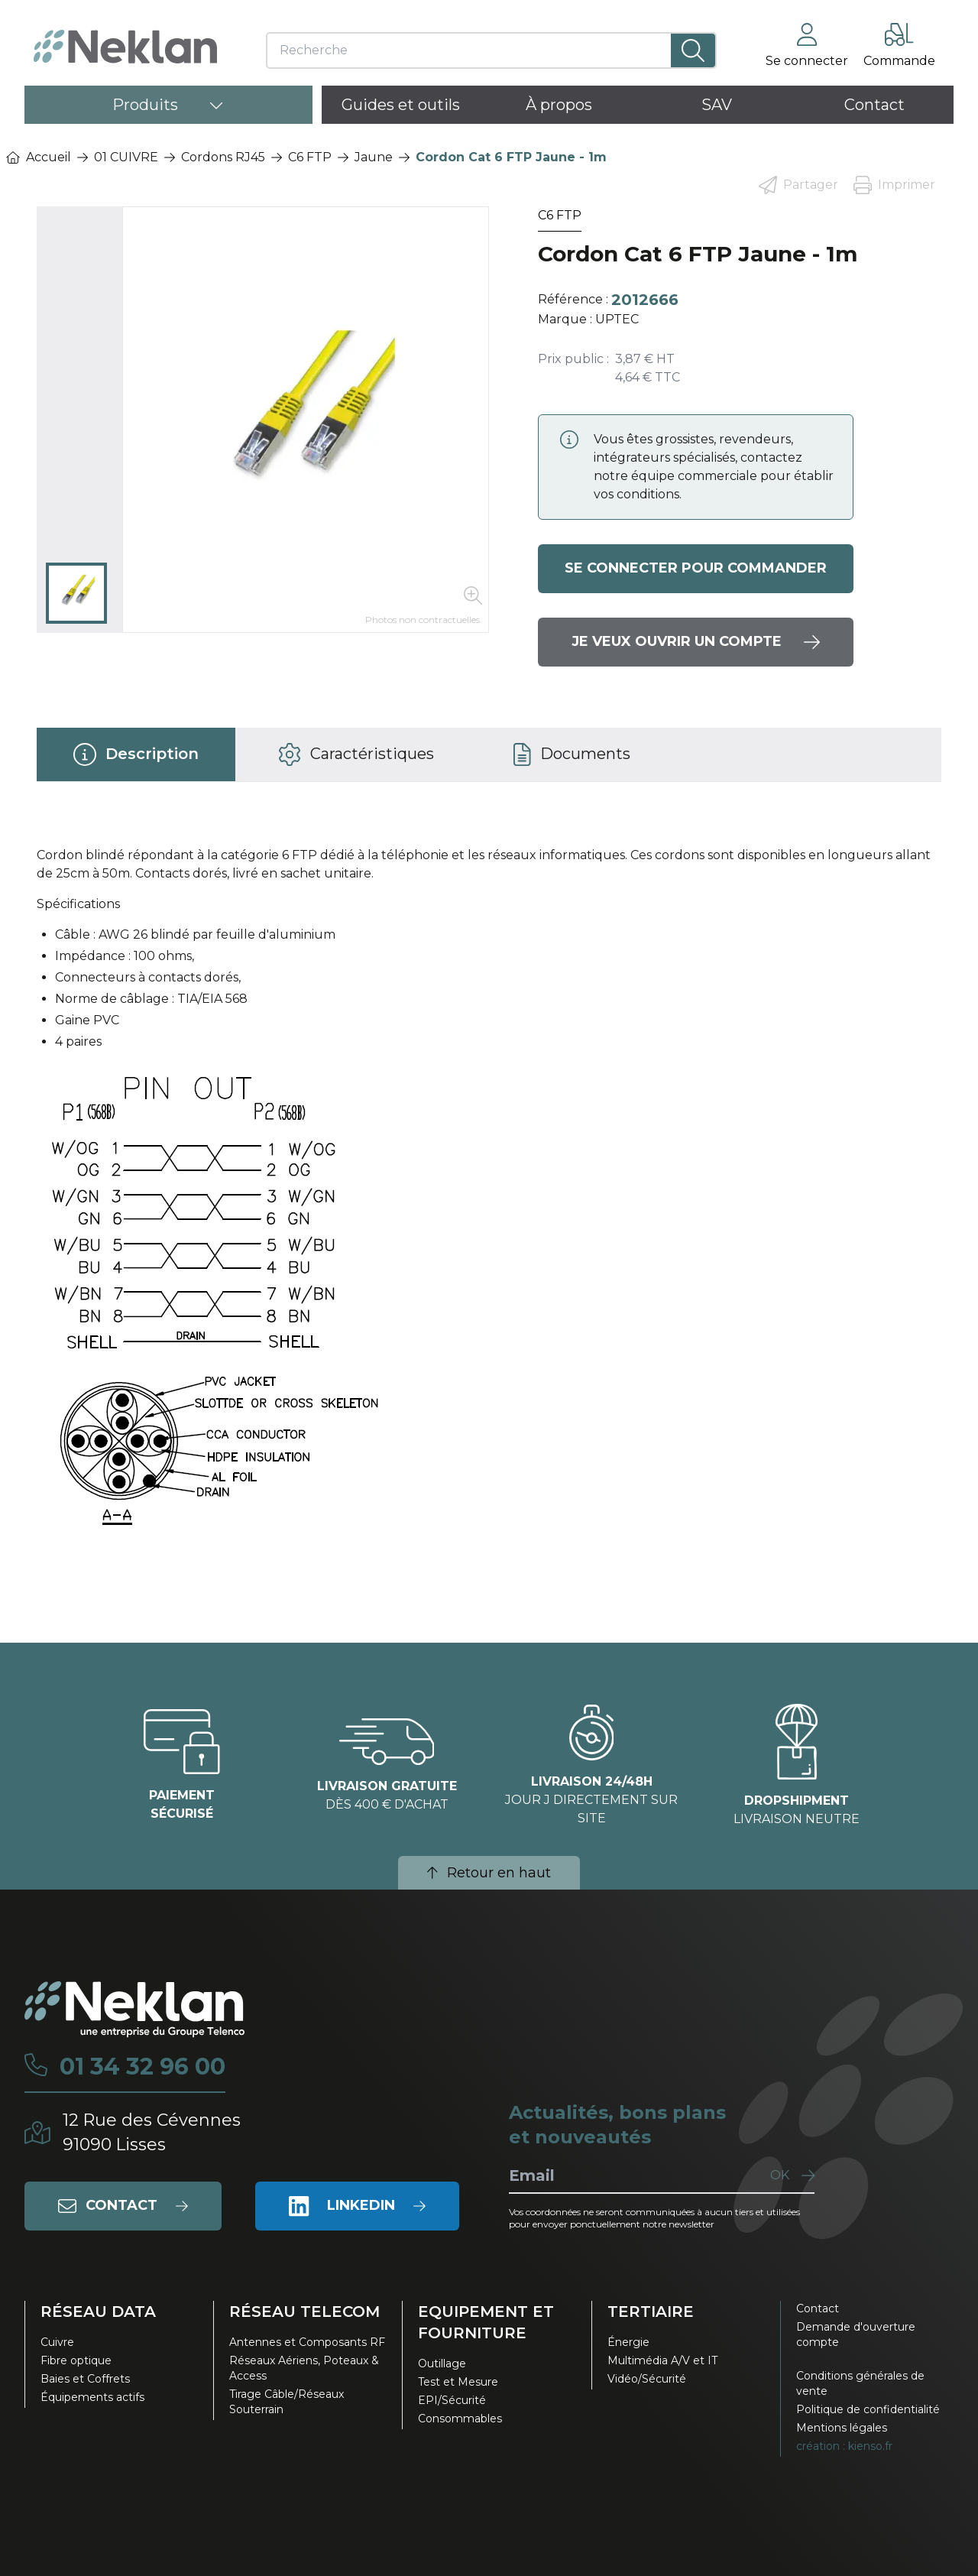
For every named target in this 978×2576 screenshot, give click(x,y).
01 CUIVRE (126, 157)
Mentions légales (841, 2428)
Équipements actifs (92, 2397)
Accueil (38, 157)
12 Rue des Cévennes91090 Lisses (152, 2132)
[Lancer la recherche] (693, 50)
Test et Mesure (458, 2382)
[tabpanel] (489, 1201)
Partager (798, 185)
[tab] (136, 754)
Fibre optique (76, 2360)
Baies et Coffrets (85, 2379)
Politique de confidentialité (868, 2409)
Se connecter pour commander (696, 568)
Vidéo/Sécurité (646, 2379)
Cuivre (57, 2342)
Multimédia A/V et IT (662, 2360)
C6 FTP (310, 157)
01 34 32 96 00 (142, 2067)
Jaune (374, 157)
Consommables (460, 2418)
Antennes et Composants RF (307, 2342)
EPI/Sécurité (452, 2400)
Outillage (442, 2363)
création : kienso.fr (844, 2446)
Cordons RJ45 (223, 157)
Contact (817, 2308)
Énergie (628, 2342)
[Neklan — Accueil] (125, 46)
